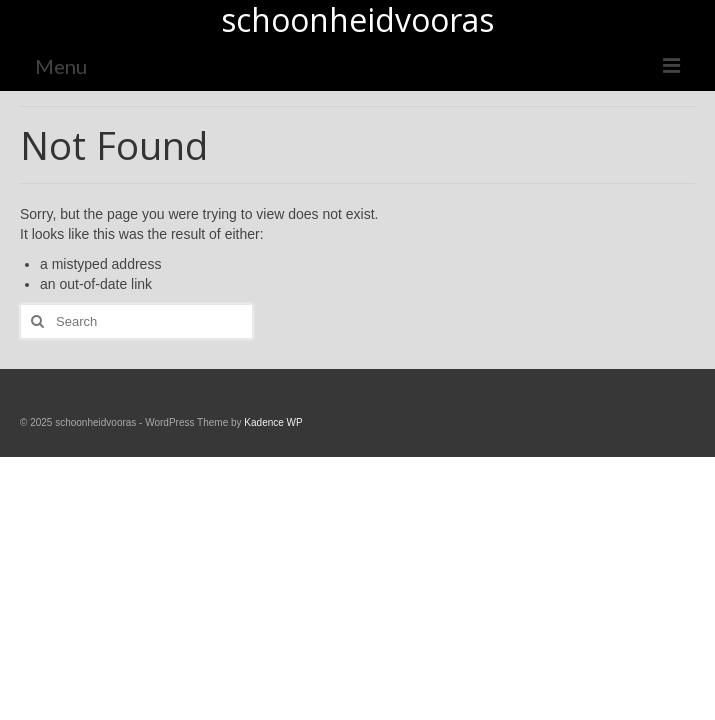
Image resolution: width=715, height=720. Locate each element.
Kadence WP (273, 422)
